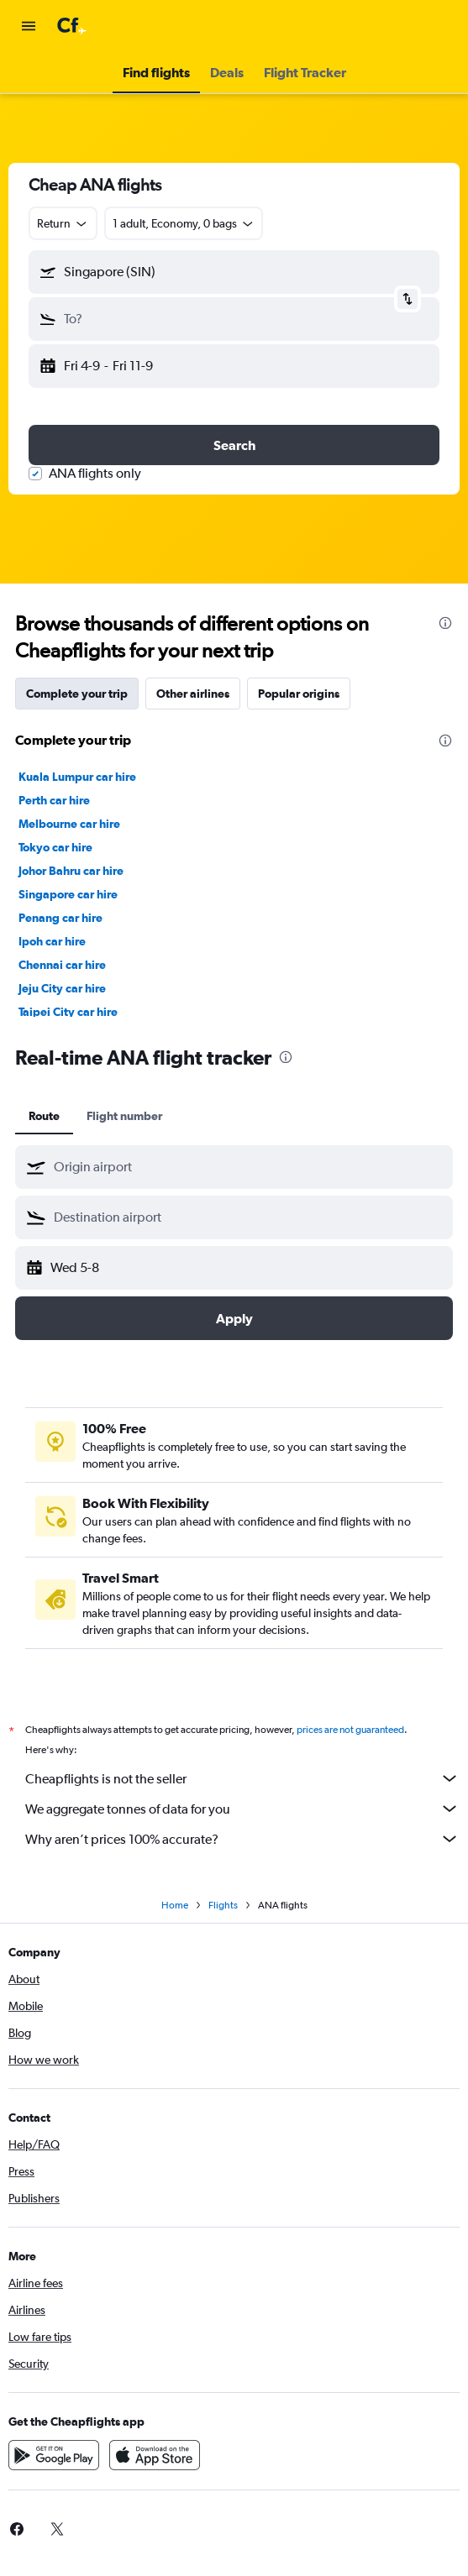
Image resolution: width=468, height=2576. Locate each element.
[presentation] (445, 623)
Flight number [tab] (124, 1116)
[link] (57, 2529)
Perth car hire (54, 800)
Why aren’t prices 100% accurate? (242, 1839)
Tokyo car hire (55, 847)
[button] (28, 26)
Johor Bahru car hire (71, 870)
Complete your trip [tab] (77, 693)
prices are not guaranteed (350, 1730)
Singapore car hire (68, 894)
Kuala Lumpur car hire (77, 776)
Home (174, 1905)
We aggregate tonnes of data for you (242, 1808)
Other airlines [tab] (192, 693)
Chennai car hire (62, 964)
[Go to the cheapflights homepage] (119, 26)
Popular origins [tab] (298, 693)
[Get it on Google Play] (53, 2455)
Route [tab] (44, 1116)
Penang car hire (60, 917)
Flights (223, 1905)
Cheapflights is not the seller (242, 1778)
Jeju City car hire (62, 988)
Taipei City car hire (68, 1011)
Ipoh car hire (52, 941)
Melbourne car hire (69, 823)
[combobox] (63, 223)
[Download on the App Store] (154, 2455)
